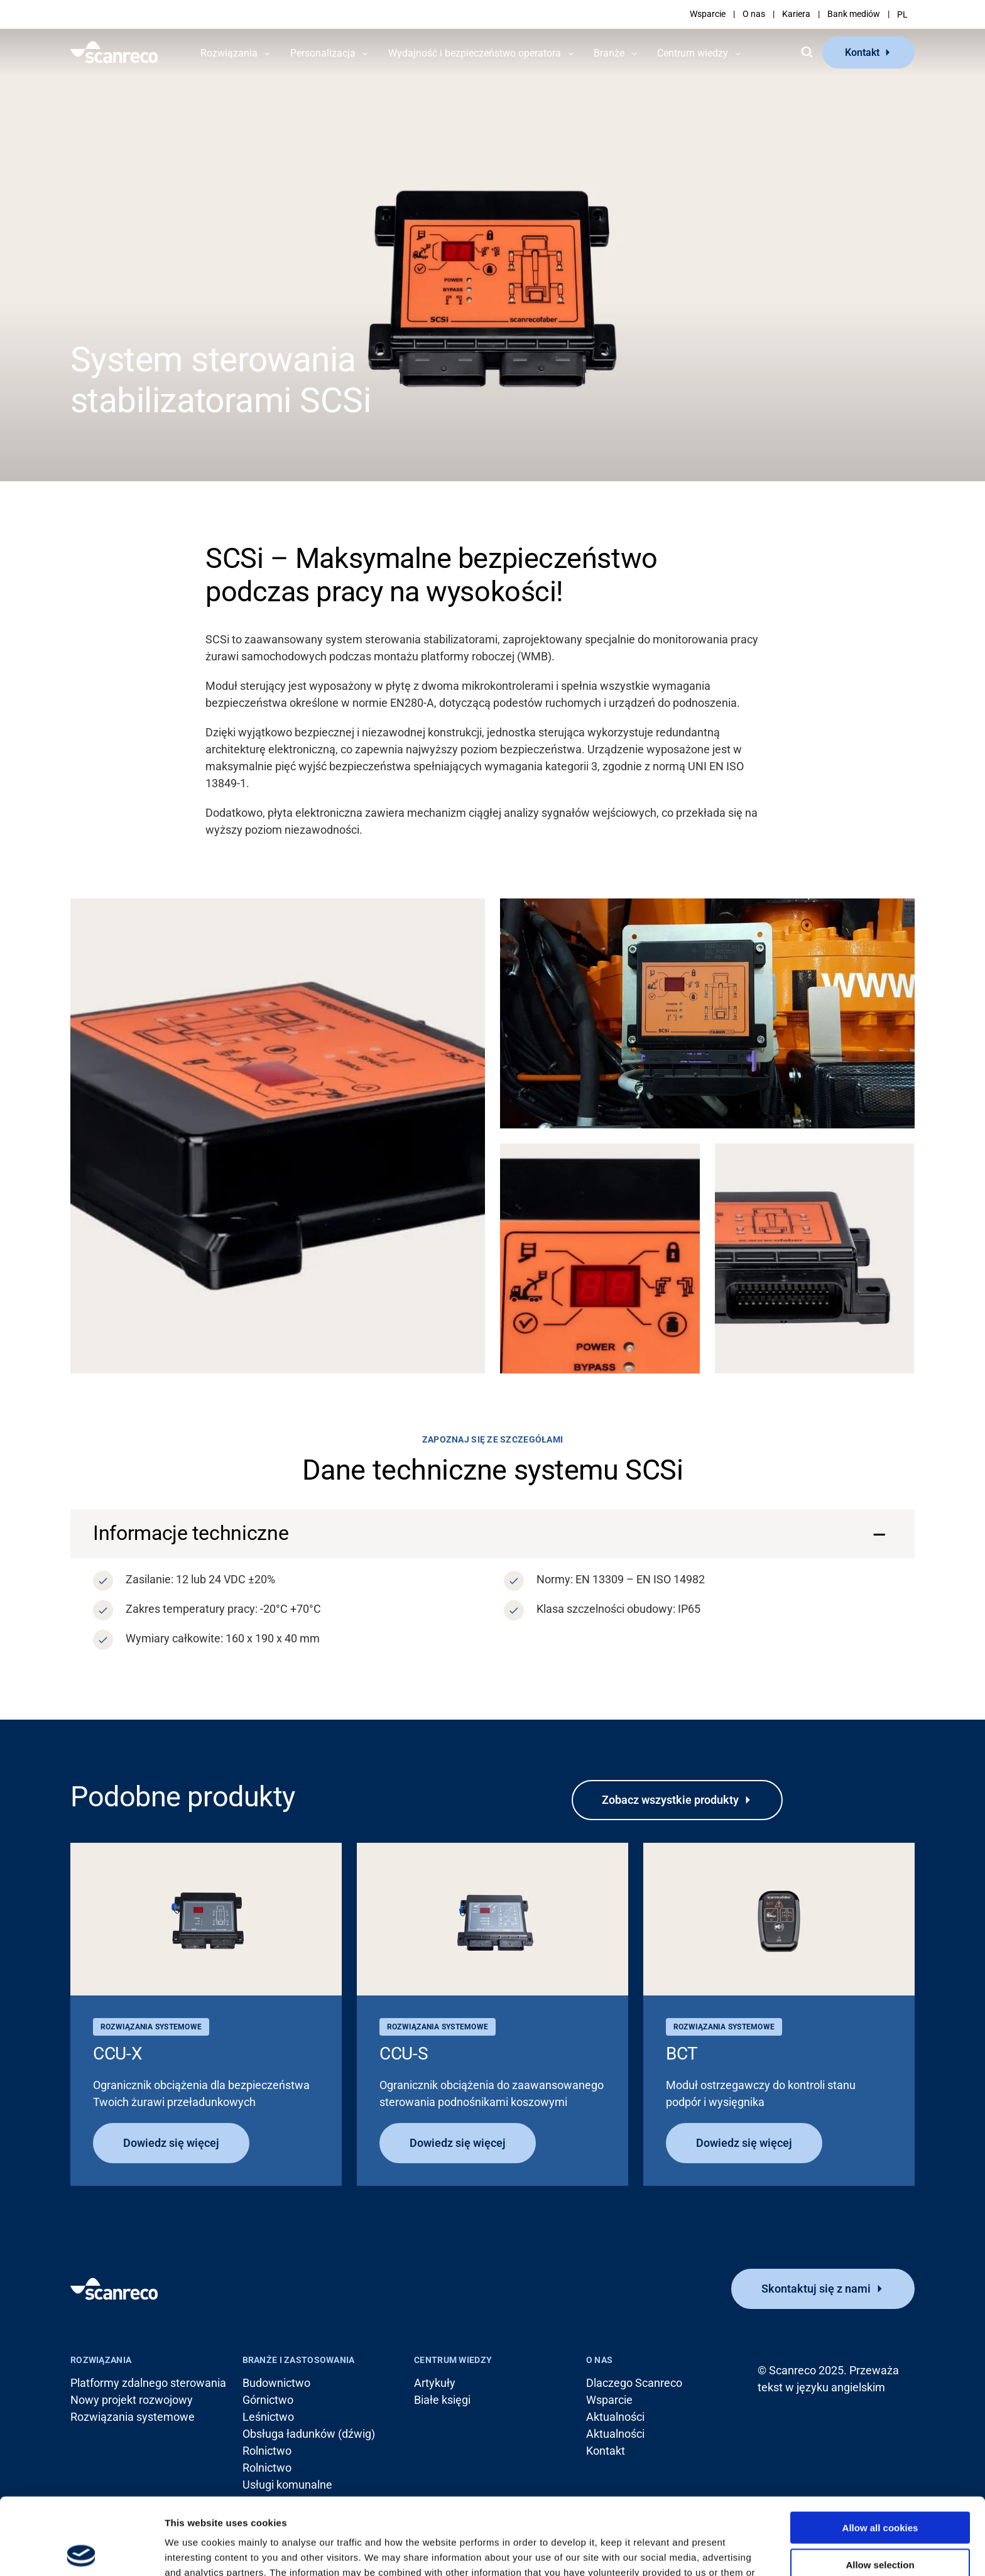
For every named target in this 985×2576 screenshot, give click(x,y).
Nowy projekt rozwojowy (131, 2399)
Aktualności (615, 2416)
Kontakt (862, 52)
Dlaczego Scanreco (634, 2382)
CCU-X (118, 2053)
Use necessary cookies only (880, 2524)
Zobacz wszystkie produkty (670, 1799)
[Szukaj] (806, 51)
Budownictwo (276, 2382)
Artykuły (434, 2382)
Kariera (796, 14)
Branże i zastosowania (298, 2360)
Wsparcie (708, 14)
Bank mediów (853, 14)
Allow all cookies (880, 2450)
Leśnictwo (268, 2416)
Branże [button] (609, 53)
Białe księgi (442, 2399)
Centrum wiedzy (453, 2360)
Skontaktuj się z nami (816, 2288)
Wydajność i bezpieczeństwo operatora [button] (474, 53)
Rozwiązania (100, 2360)
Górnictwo (267, 2399)
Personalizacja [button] (323, 53)
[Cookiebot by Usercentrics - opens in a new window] (81, 2551)
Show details (659, 2551)
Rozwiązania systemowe (132, 2416)
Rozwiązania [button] (229, 53)
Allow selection (880, 2487)
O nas (754, 14)
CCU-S (403, 2053)
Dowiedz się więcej (171, 2142)
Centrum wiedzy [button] (692, 53)
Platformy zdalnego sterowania (148, 2382)
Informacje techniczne (190, 1533)
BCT (682, 2053)
